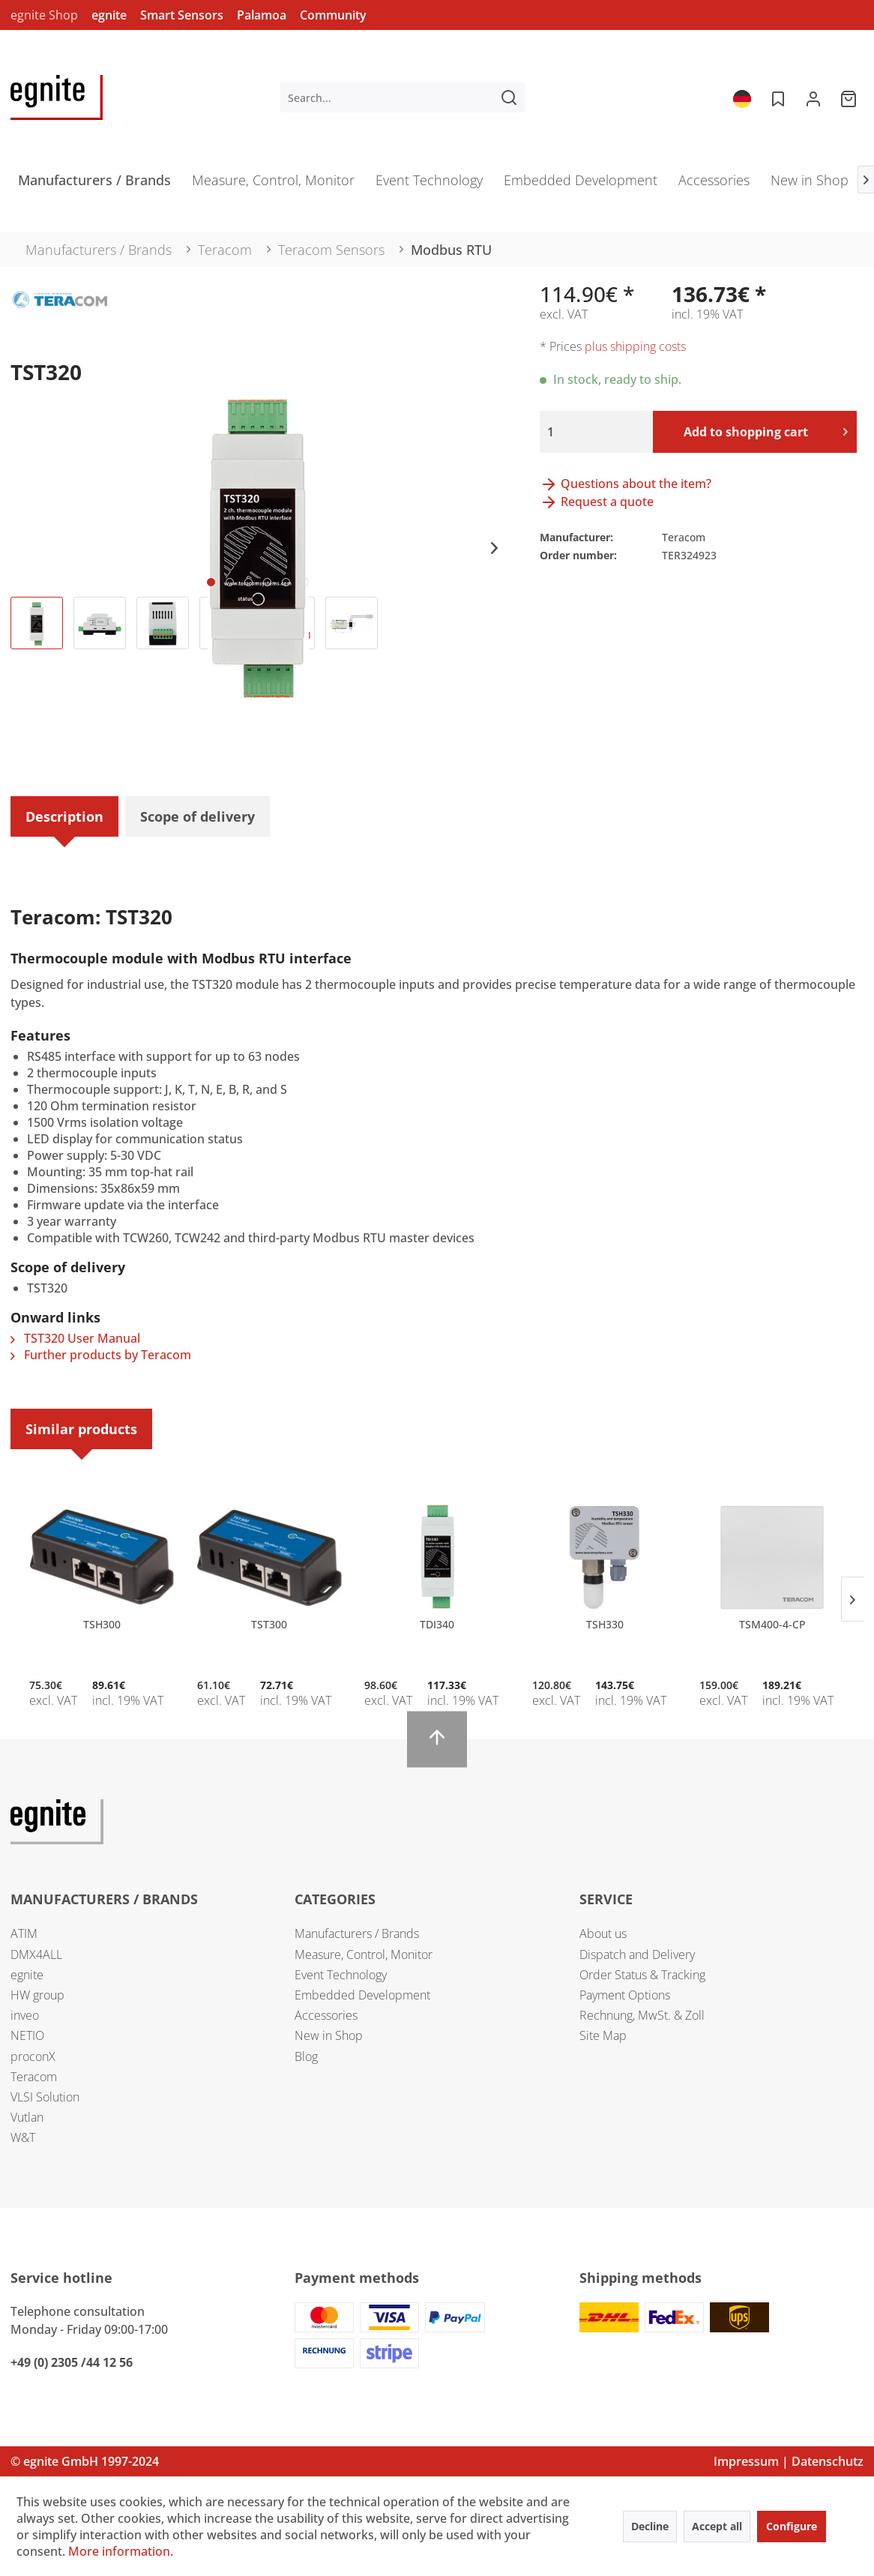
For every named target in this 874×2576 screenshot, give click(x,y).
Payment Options (624, 1995)
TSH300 (102, 1624)
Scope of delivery (197, 816)
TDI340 (437, 1624)
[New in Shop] (809, 185)
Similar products (81, 1429)
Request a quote (597, 501)
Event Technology (341, 1974)
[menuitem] (402, 97)
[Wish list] (777, 97)
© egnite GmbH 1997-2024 (84, 2461)
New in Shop (329, 2035)
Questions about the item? (625, 483)
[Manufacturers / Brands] (94, 185)
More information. (120, 2551)
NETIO (27, 2035)
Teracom (33, 2076)
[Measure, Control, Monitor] (273, 185)
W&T (22, 2137)
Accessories (326, 2015)
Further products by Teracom (100, 1354)
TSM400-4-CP (772, 1624)
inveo (24, 2015)
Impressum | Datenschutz (789, 2461)
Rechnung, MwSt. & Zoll (642, 2015)
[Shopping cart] (850, 97)
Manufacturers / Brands (357, 1933)
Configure (791, 2526)
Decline (650, 2526)
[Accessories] (714, 185)
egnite (109, 15)
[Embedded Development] (580, 185)
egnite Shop (44, 15)
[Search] (508, 97)
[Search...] (402, 97)
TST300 (269, 1624)
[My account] (813, 97)
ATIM (23, 1933)
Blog (306, 2056)
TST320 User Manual (75, 1338)
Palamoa (261, 15)
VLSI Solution (44, 2097)
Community (333, 15)
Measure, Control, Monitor (364, 1954)
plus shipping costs (635, 346)
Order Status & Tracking (642, 1974)
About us (603, 1933)
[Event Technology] (429, 185)
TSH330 (605, 1624)
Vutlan (26, 2117)
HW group (37, 1995)
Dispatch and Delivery (637, 1954)
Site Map (603, 2035)
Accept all (717, 2526)
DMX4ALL (36, 1954)
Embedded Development (362, 1995)
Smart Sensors (181, 15)
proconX (32, 2056)
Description (64, 816)
